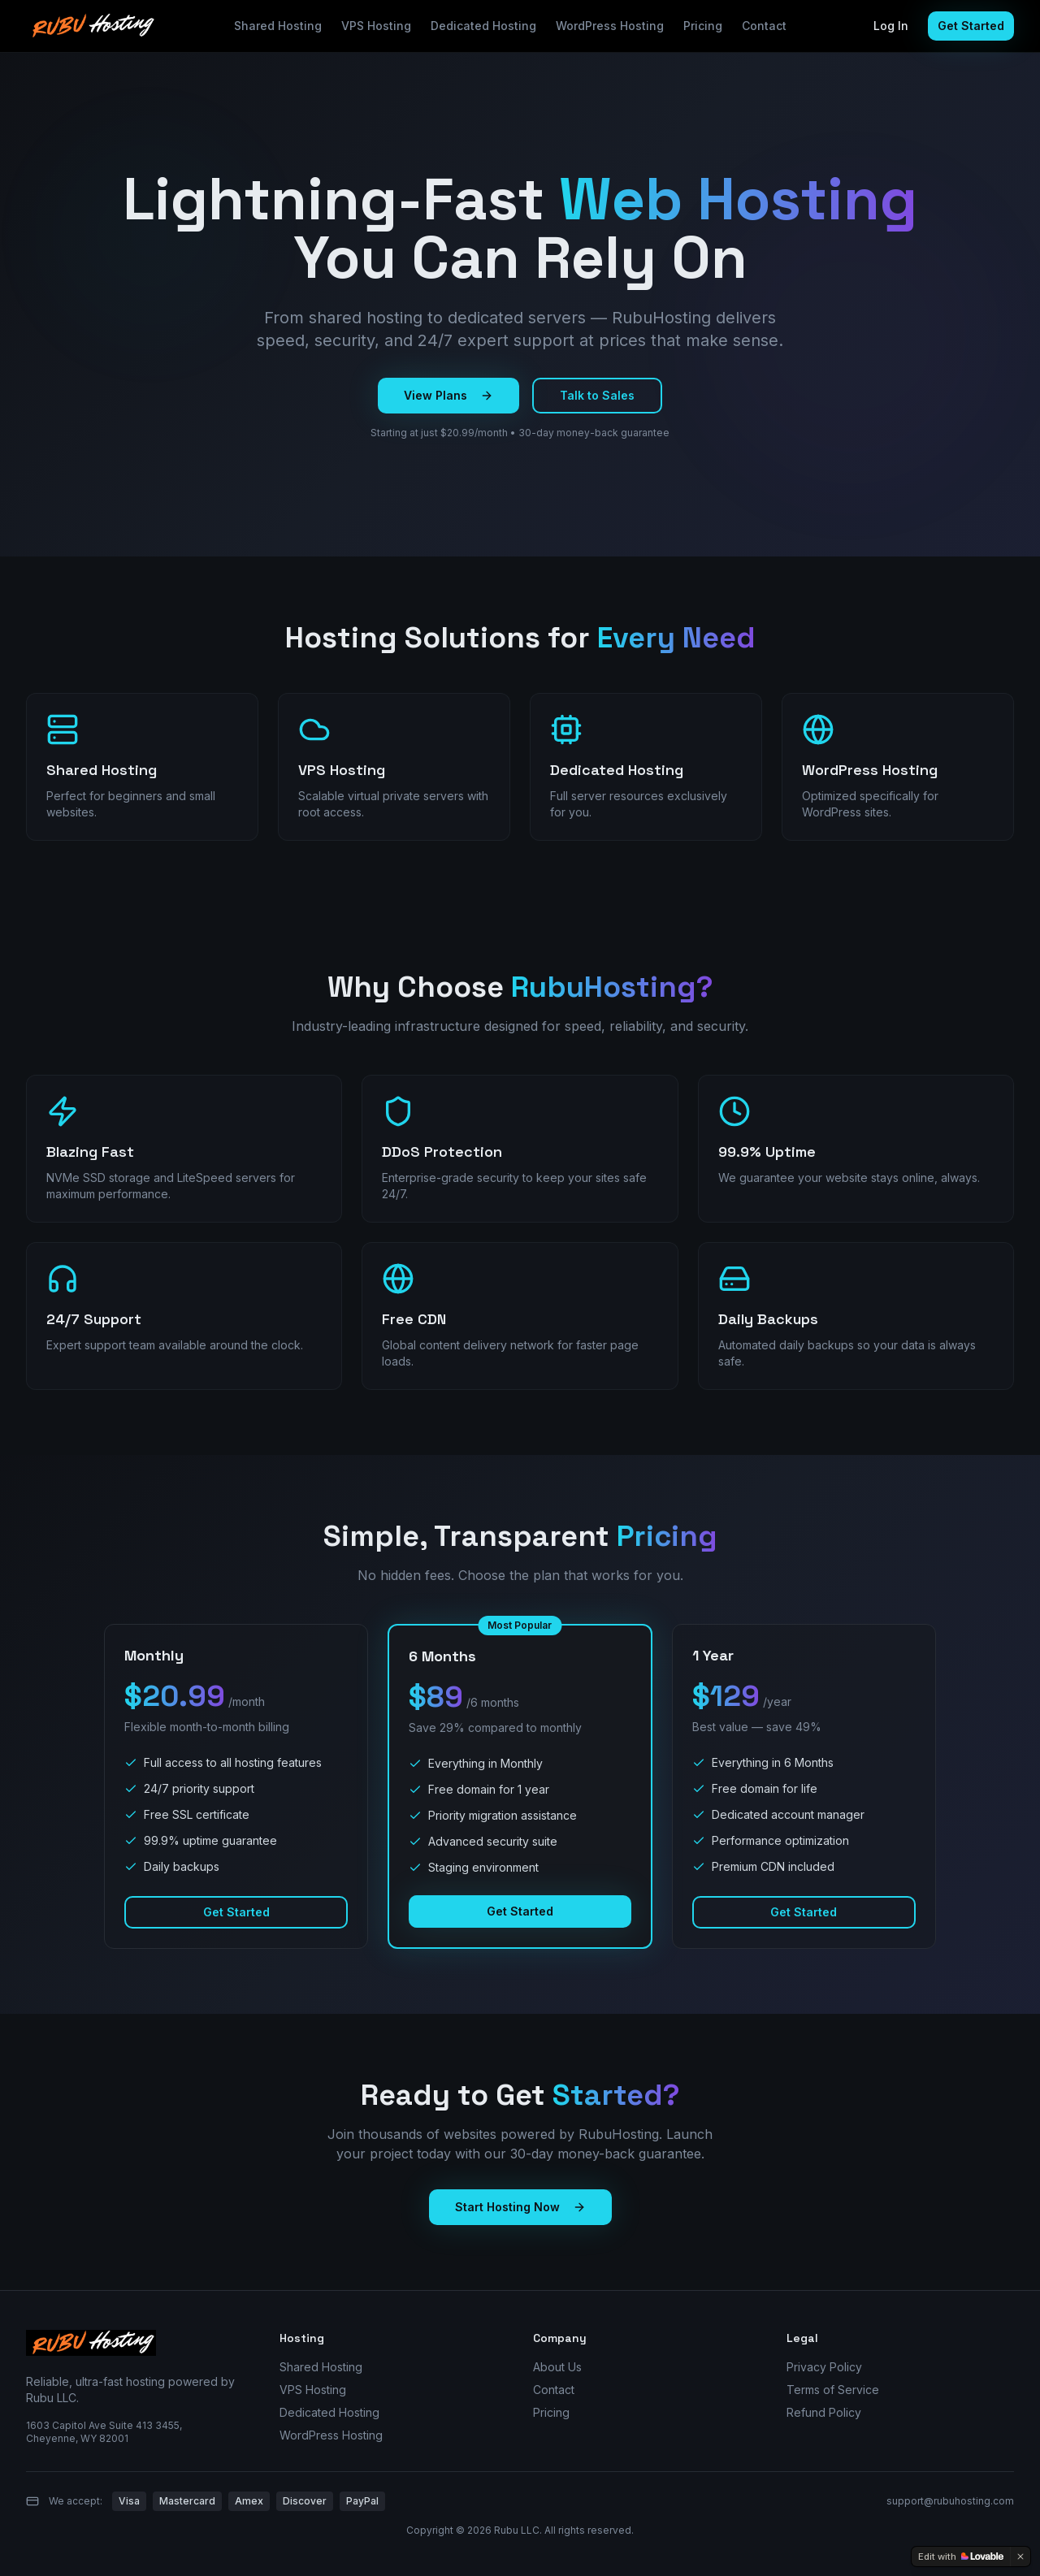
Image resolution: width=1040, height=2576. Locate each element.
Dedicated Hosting (483, 25)
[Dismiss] (1020, 2556)
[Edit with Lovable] (961, 2556)
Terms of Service (832, 2389)
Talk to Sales (597, 395)
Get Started (971, 25)
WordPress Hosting (610, 25)
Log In (890, 25)
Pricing (702, 25)
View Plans (448, 395)
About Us (557, 2367)
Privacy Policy (824, 2367)
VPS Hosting (376, 25)
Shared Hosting (278, 25)
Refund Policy (823, 2412)
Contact (764, 25)
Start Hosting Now (520, 2207)
